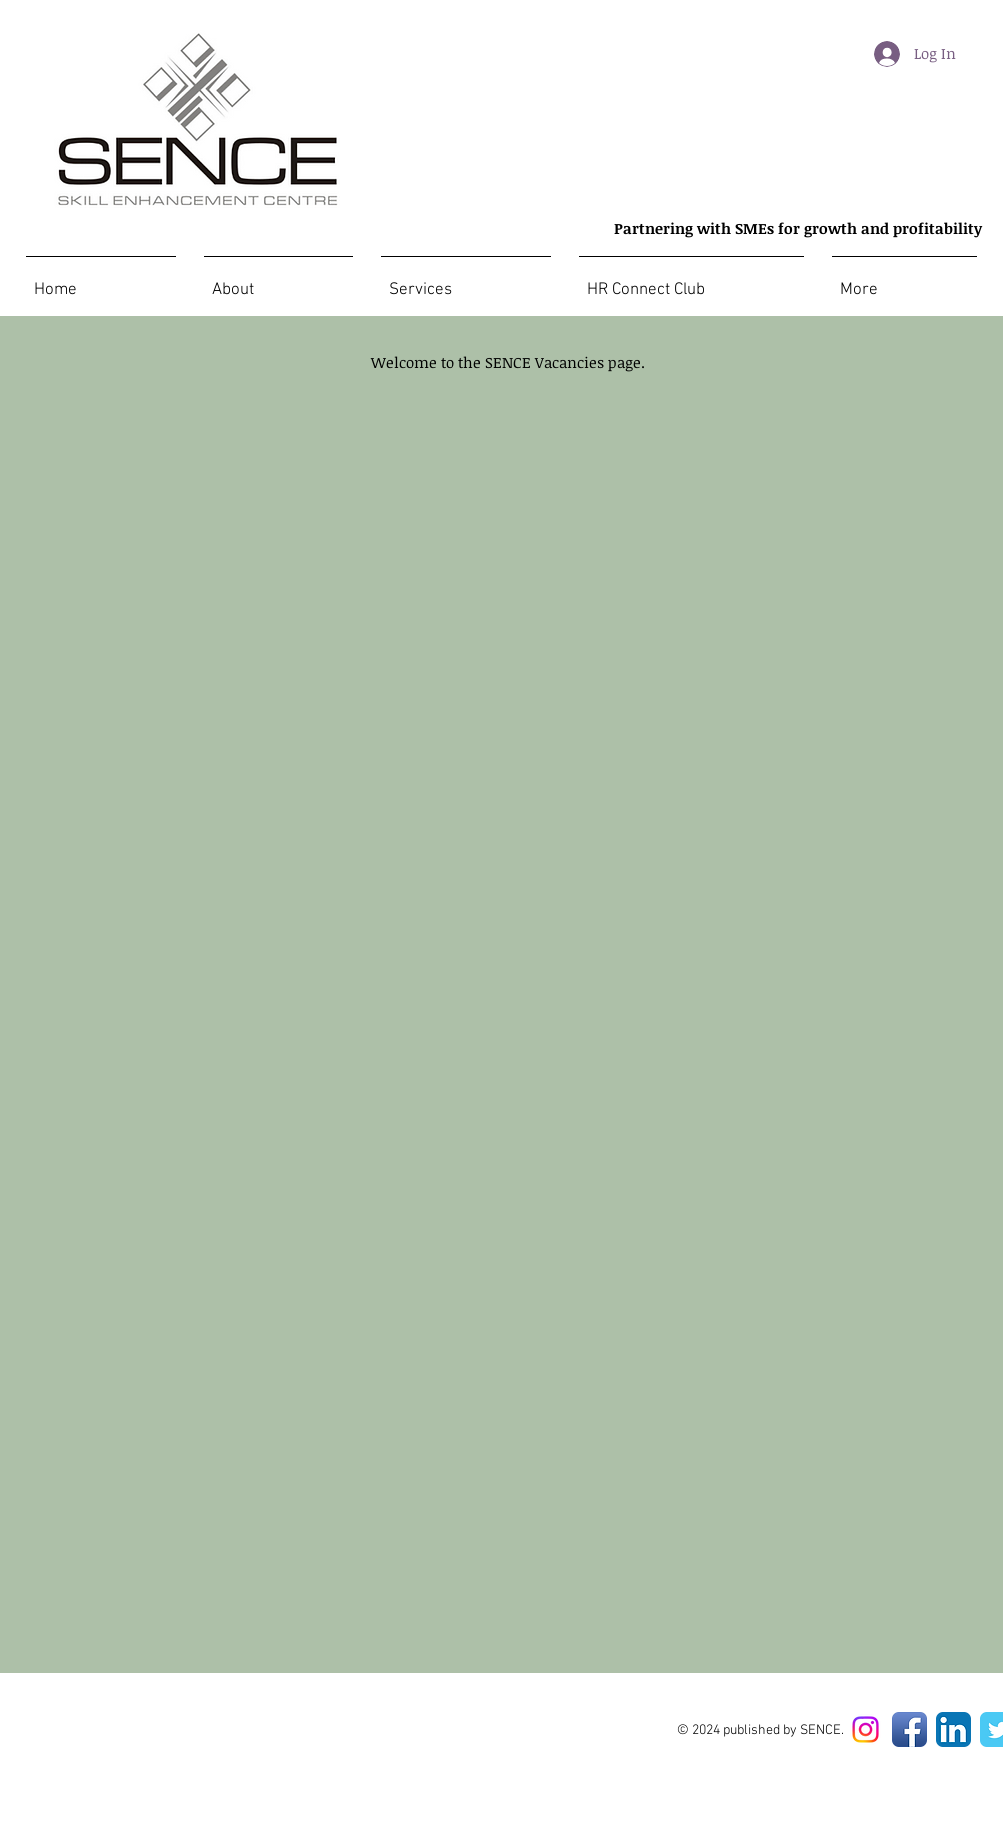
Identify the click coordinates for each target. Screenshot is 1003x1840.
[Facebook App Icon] (909, 1729)
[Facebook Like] (390, 1732)
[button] (904, 281)
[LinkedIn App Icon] (953, 1729)
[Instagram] (865, 1729)
